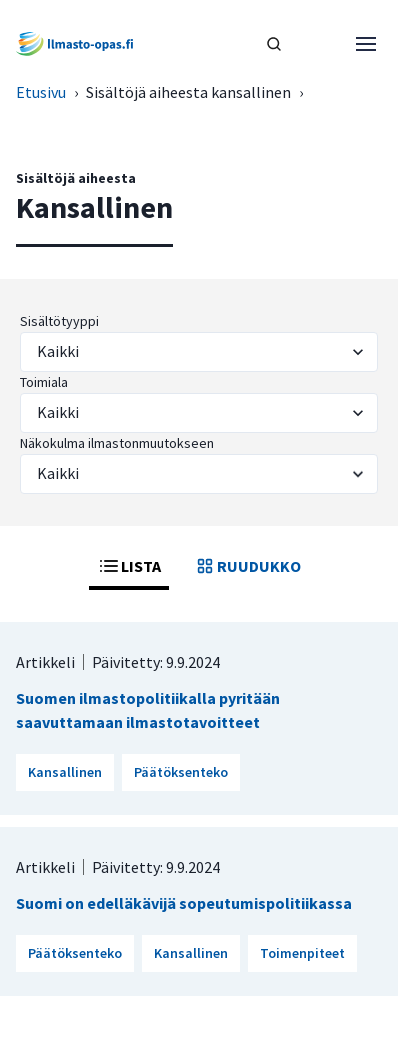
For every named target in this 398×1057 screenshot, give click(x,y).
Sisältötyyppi (59, 321)
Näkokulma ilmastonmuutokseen (117, 443)
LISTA (129, 566)
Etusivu (41, 92)
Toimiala (44, 382)
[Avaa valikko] (366, 44)
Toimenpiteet (302, 953)
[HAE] (274, 44)
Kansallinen (65, 772)
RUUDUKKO (247, 566)
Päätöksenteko (181, 772)
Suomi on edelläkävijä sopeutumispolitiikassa (184, 903)
